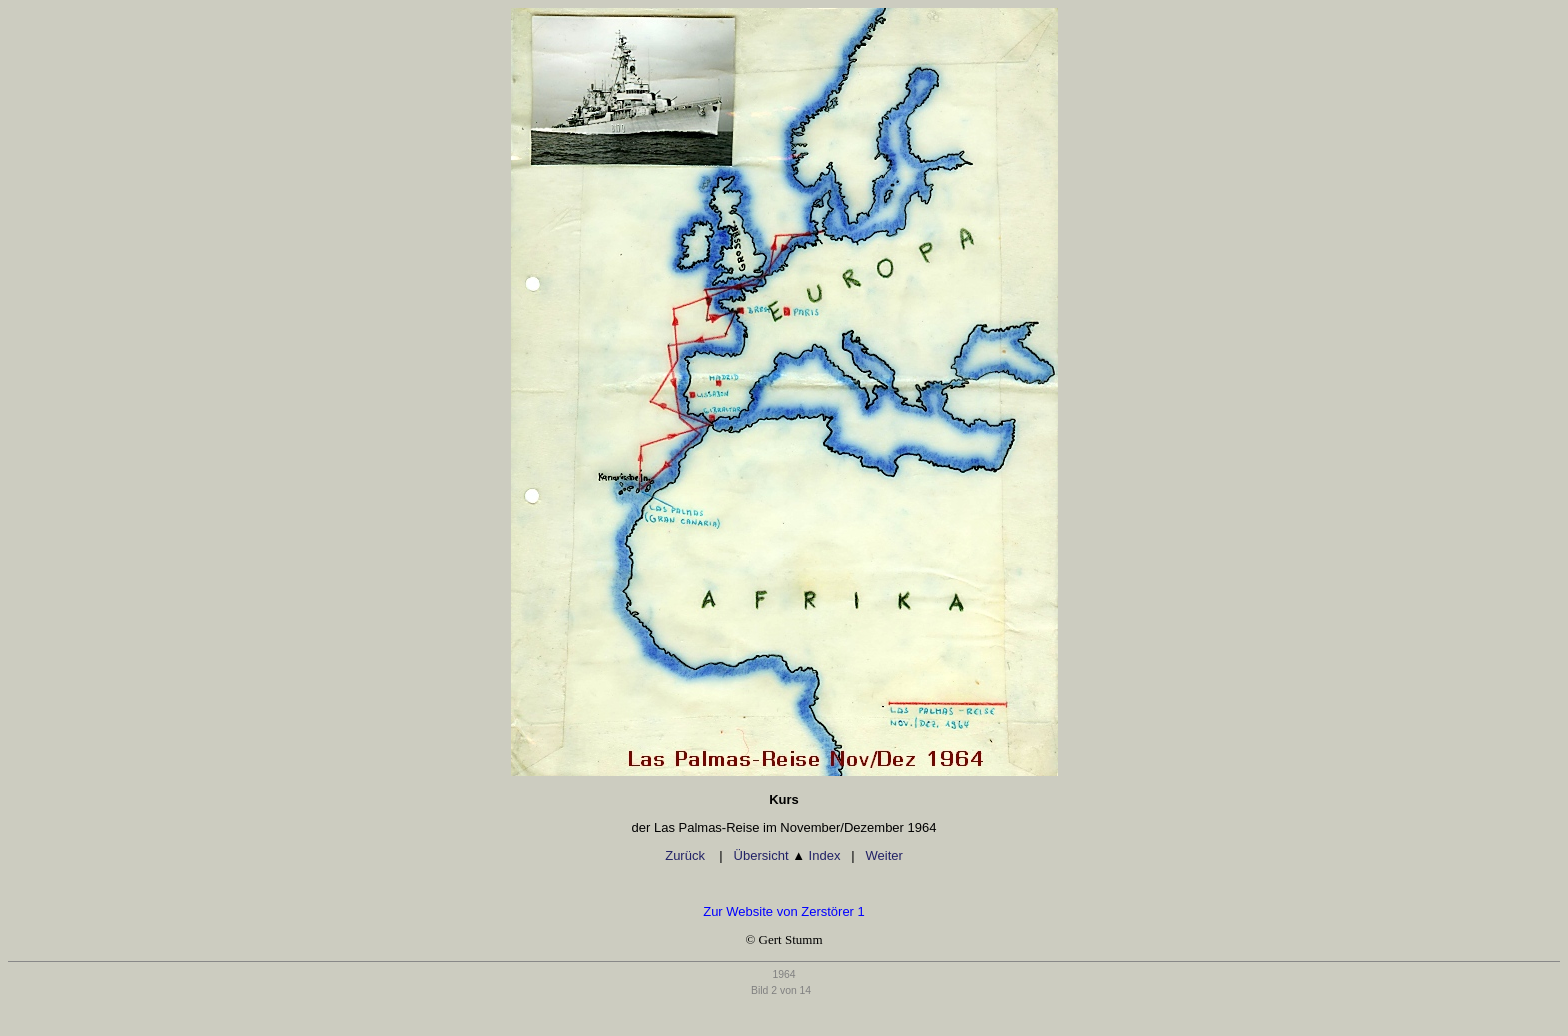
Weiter (883, 855)
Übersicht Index (787, 855)
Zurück (686, 855)
